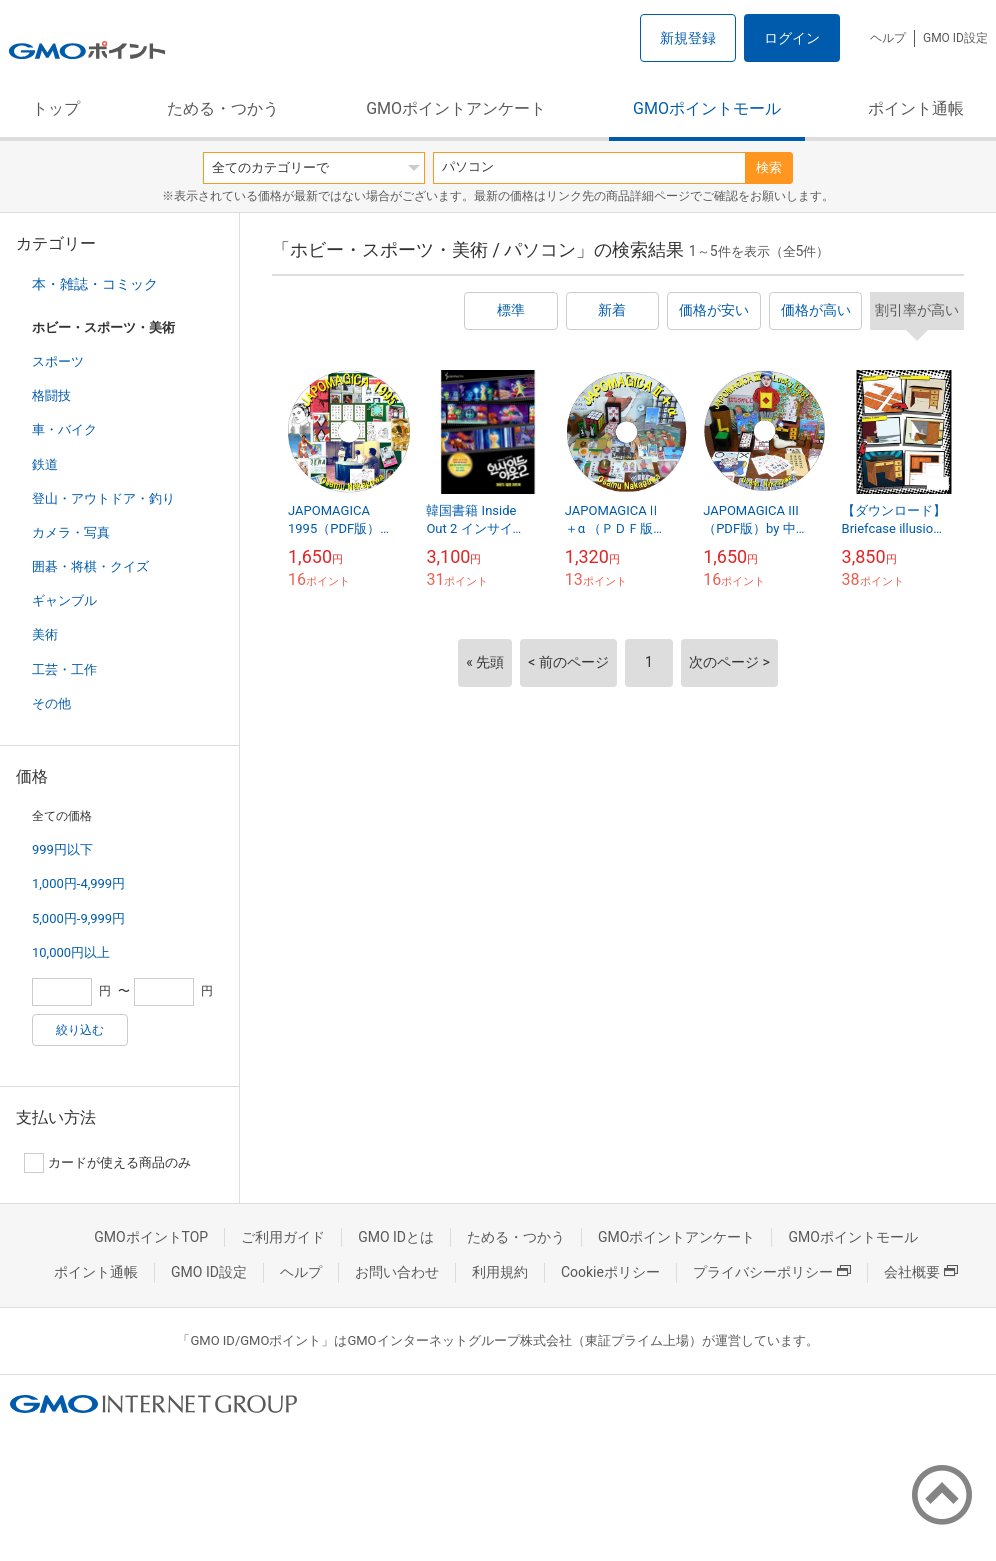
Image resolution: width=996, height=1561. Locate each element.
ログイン (792, 38)
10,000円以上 (71, 952)
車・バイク (64, 429)
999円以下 (62, 849)
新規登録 (688, 38)
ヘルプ (888, 38)
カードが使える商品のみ (107, 1163)
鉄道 (45, 464)
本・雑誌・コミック (95, 284)
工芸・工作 (64, 669)
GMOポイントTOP (151, 1237)
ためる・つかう (223, 108)
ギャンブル (64, 600)
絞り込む (80, 1030)
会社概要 (921, 1272)
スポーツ (58, 361)
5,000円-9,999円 (78, 918)
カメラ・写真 (71, 532)
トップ (56, 108)
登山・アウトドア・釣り (103, 498)
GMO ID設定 (955, 38)
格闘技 (51, 395)
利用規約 (500, 1272)
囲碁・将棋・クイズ (90, 566)
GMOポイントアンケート (456, 108)
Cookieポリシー (610, 1272)
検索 (769, 167)
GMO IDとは (396, 1237)
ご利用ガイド (283, 1237)
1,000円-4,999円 (78, 883)
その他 (51, 703)
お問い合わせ (397, 1272)
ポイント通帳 (916, 108)
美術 (45, 634)
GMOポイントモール (707, 108)
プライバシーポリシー (772, 1272)
